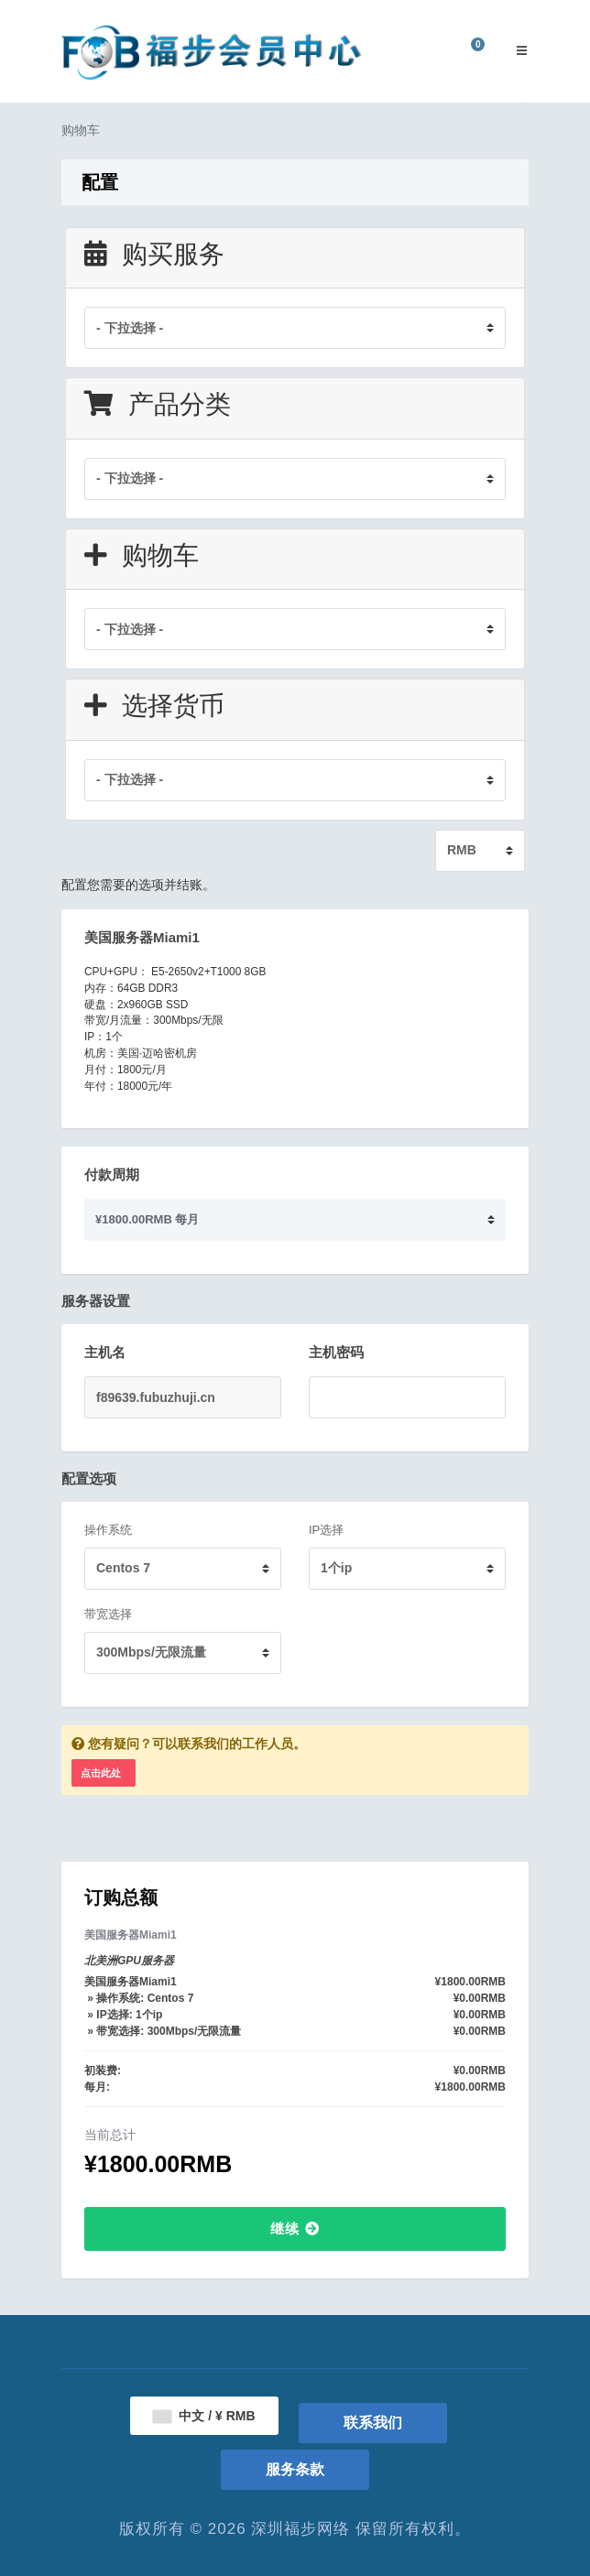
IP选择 (326, 1530)
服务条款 (295, 2469)
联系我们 (373, 2422)
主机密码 (336, 1352)
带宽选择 (108, 1614)
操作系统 (108, 1530)
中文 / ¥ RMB (204, 2415)
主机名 (105, 1352)
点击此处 (101, 1772)
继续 (294, 2228)
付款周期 (111, 1174)
